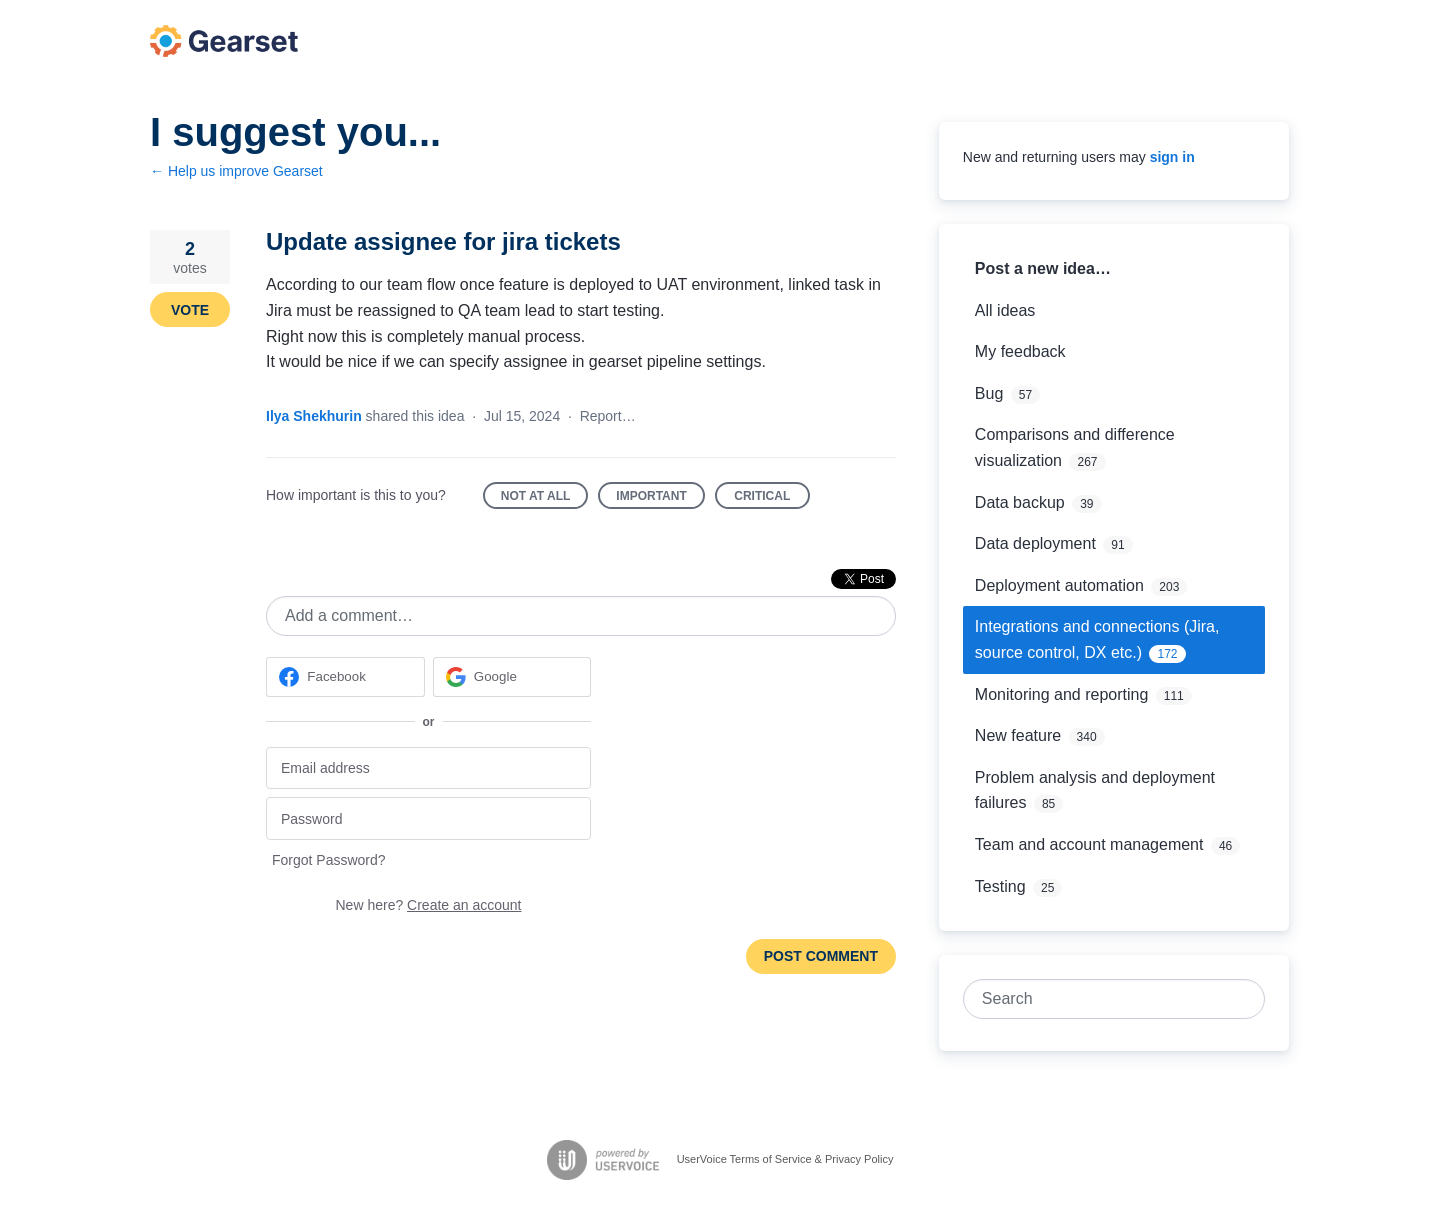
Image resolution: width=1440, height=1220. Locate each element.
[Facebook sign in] (345, 677)
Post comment (821, 956)
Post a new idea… (1043, 268)
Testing (1000, 886)
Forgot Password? (329, 860)
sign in (1172, 157)
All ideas (1005, 310)
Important (660, 499)
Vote (190, 310)
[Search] (1245, 999)
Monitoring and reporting (1061, 694)
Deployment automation (1059, 585)
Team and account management (1089, 844)
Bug (989, 393)
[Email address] (428, 768)
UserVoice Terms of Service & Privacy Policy (785, 1159)
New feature (1018, 735)
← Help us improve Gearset (236, 171)
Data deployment (1035, 543)
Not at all (545, 499)
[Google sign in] (512, 677)
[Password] (428, 818)
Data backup (1020, 502)
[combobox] (1103, 999)
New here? (429, 905)
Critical (772, 499)
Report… (608, 416)
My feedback (1020, 351)
